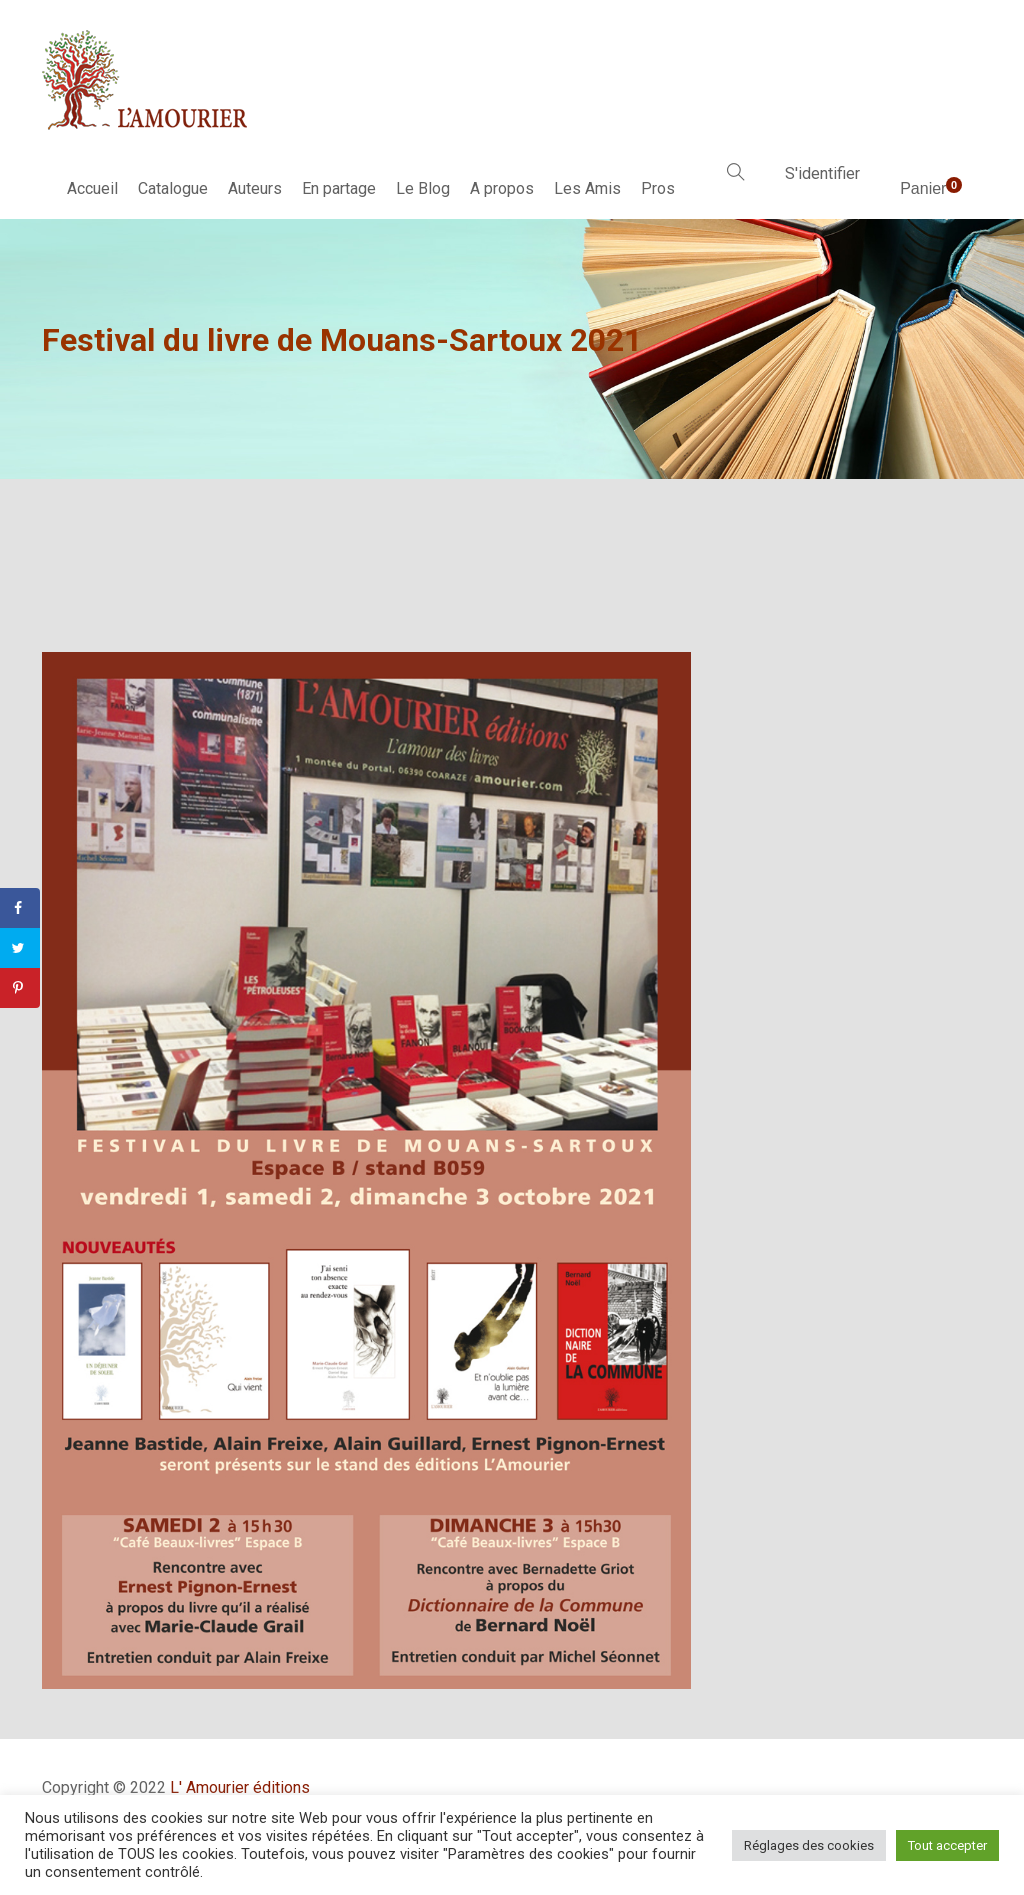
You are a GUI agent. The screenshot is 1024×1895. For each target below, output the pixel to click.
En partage (339, 188)
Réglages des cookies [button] (809, 1845)
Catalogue (173, 188)
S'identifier (822, 173)
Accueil (92, 188)
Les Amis (587, 188)
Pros (658, 188)
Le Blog (423, 188)
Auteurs (255, 188)
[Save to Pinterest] (20, 988)
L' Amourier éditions (240, 1787)
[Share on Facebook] (20, 908)
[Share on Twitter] (20, 948)
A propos (502, 188)
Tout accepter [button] (947, 1845)
